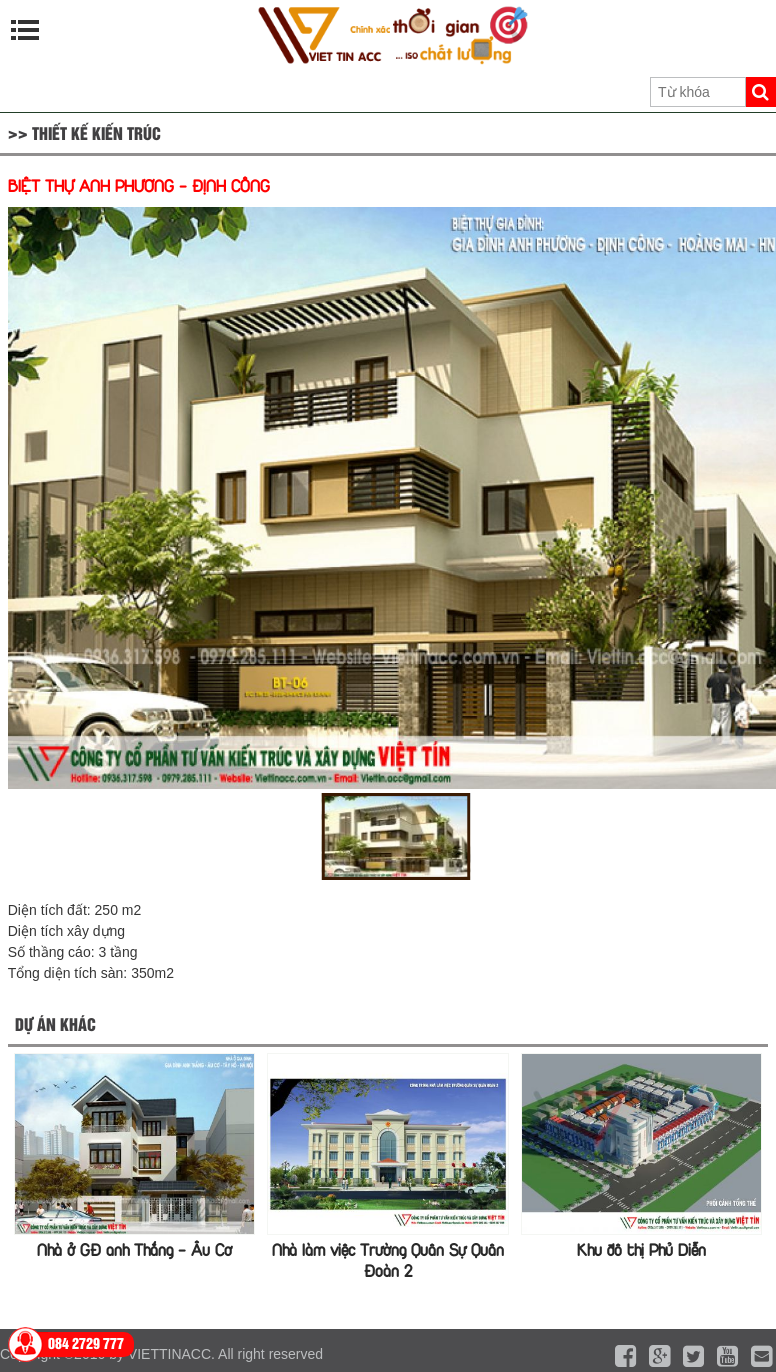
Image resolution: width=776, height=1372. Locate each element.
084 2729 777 (86, 1342)
